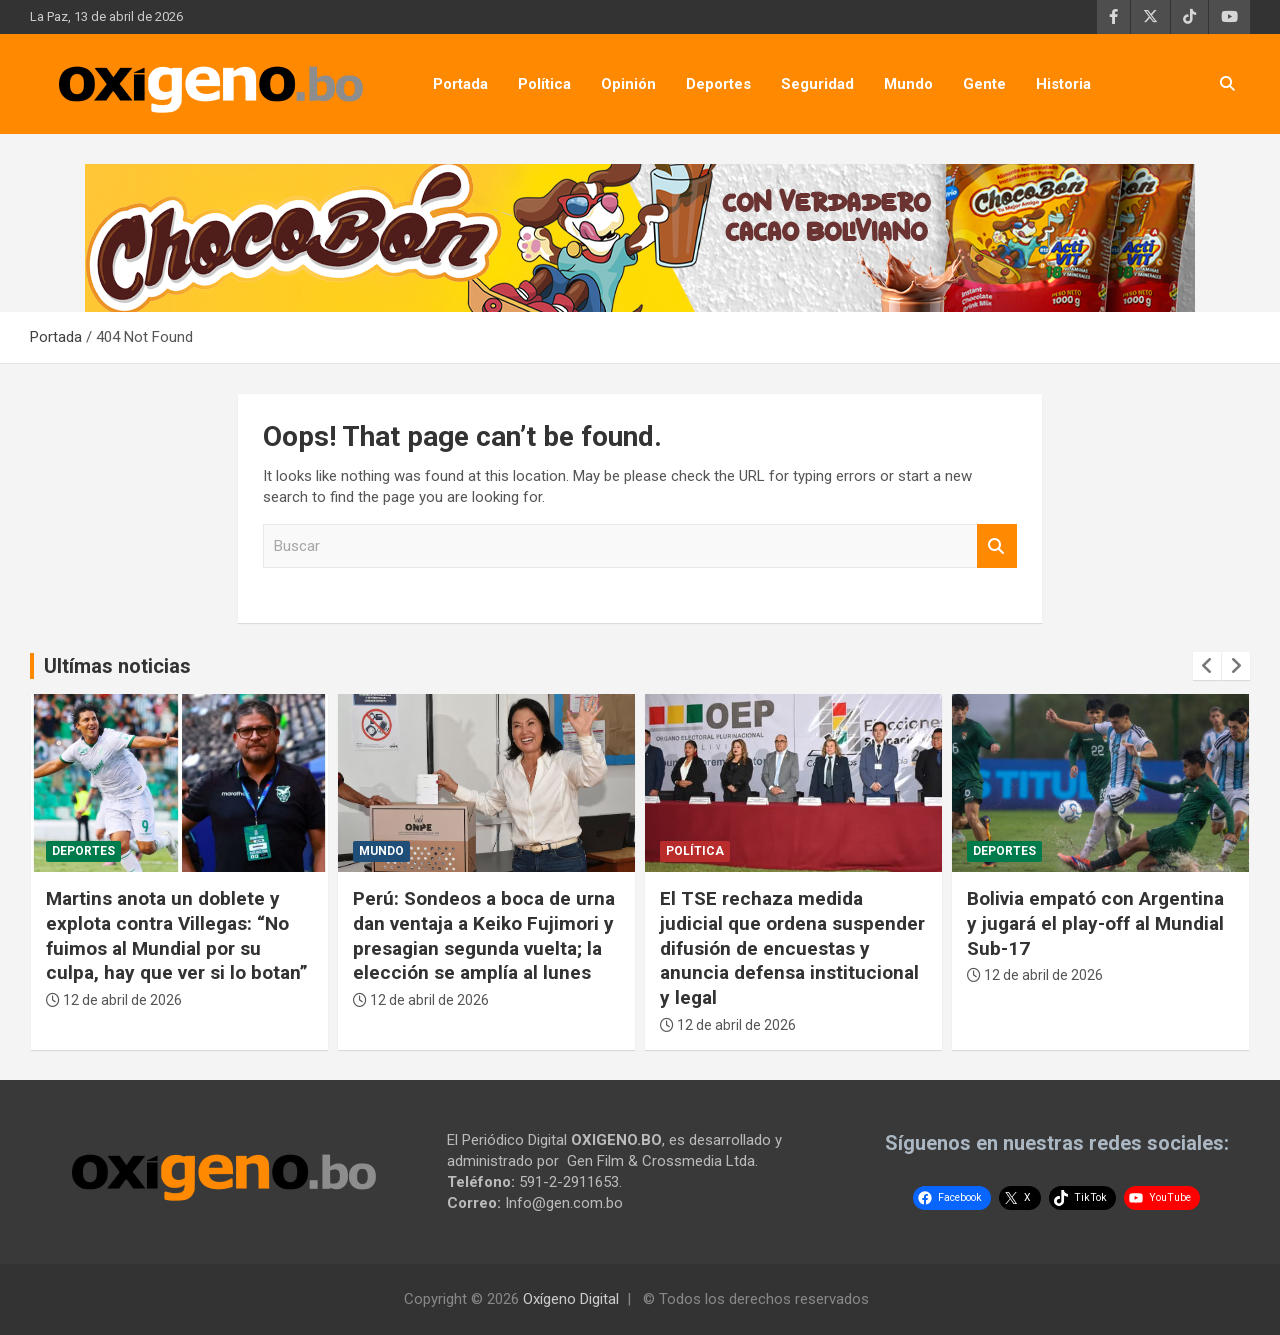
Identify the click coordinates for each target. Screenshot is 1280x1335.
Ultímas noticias (117, 666)
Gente (984, 84)
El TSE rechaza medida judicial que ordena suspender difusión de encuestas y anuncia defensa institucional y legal (792, 948)
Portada (460, 84)
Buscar (997, 546)
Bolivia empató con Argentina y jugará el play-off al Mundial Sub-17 (1095, 923)
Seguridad (817, 84)
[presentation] (1207, 666)
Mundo (908, 84)
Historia (1063, 84)
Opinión (628, 84)
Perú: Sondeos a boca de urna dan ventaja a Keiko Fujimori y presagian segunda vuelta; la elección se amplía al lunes (484, 935)
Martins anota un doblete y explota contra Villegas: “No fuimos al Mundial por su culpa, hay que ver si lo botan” (177, 935)
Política (544, 84)
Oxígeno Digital (571, 1299)
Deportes (718, 84)
